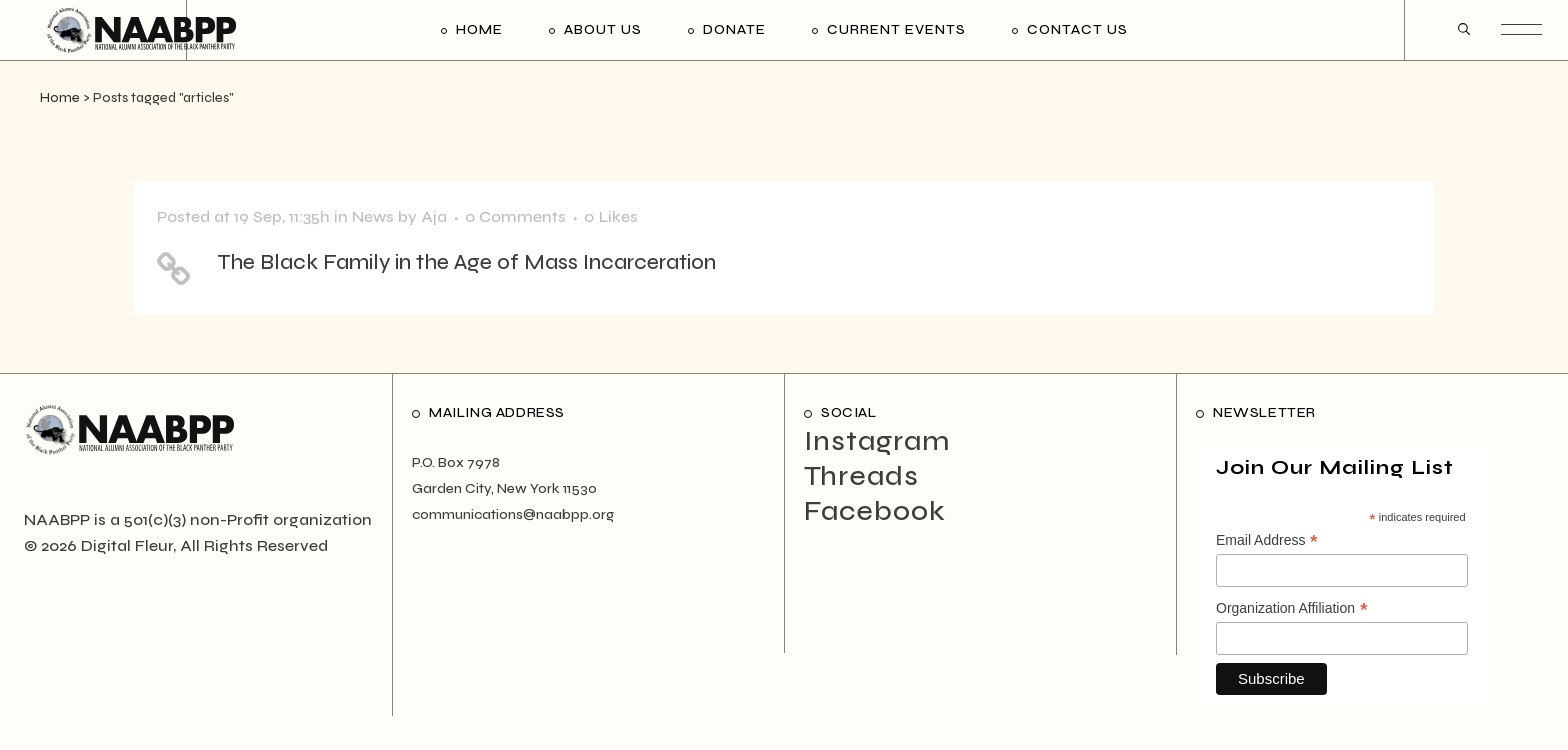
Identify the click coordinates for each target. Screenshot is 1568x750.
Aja (434, 216)
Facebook (875, 511)
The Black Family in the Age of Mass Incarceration (466, 262)
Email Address (1267, 541)
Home (60, 98)
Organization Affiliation (1292, 609)
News (373, 216)
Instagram (877, 441)
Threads (861, 476)
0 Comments (515, 216)
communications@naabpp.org (513, 514)
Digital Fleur (127, 545)
